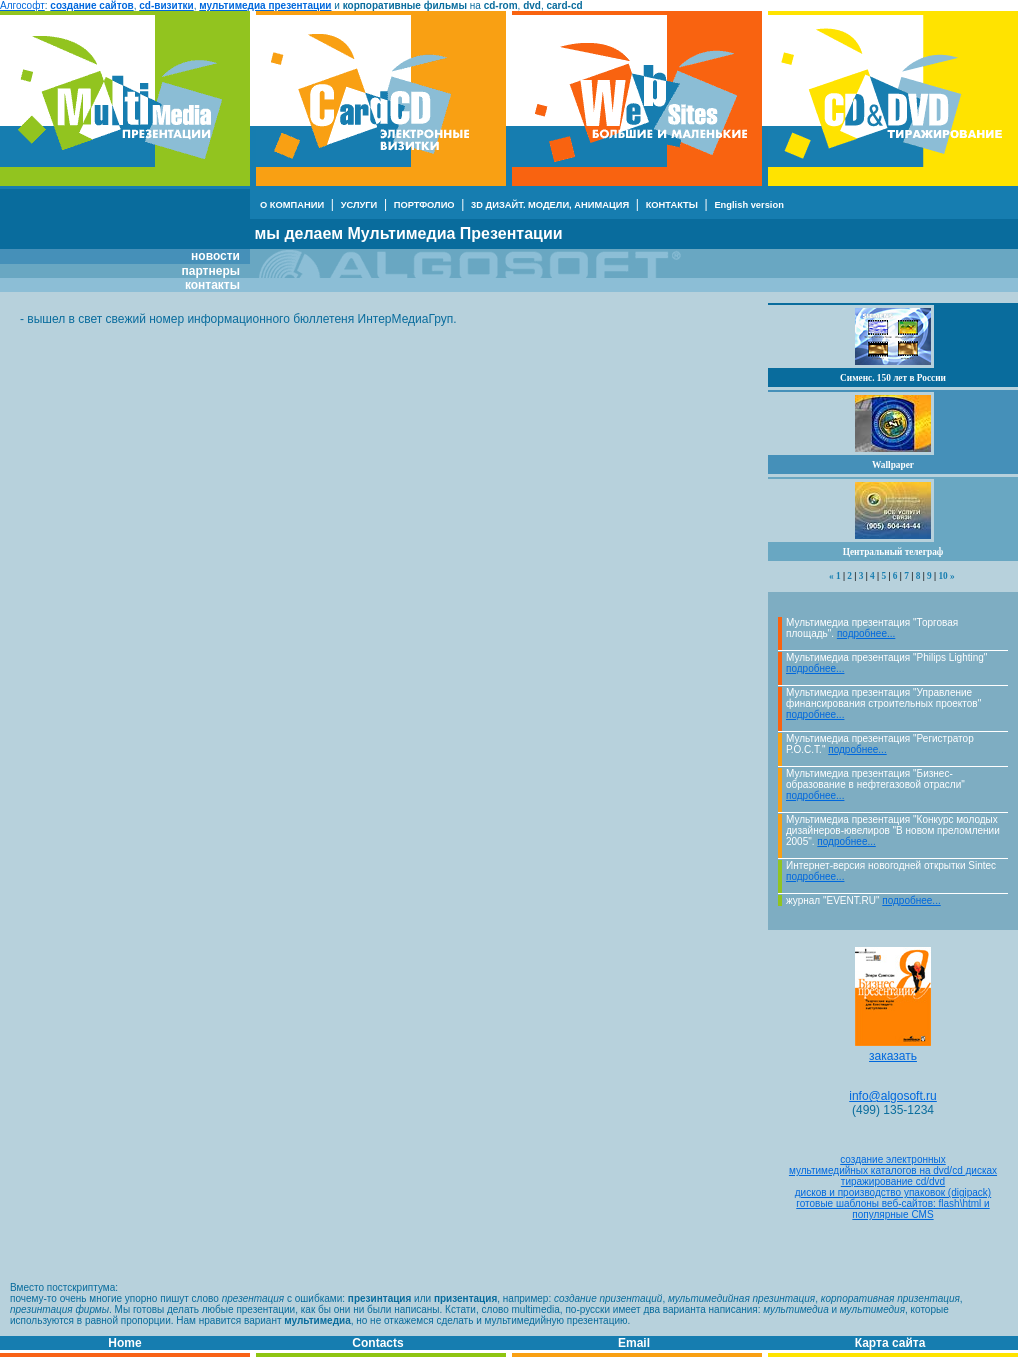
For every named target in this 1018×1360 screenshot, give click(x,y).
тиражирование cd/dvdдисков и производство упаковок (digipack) (893, 1187)
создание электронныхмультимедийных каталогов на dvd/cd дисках (893, 1165)
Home (124, 1343)
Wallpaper (893, 465)
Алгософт (22, 5)
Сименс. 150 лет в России (893, 378)
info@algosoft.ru (893, 1096)
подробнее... (866, 633)
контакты (212, 285)
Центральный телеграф (893, 552)
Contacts (377, 1343)
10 (942, 576)
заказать (893, 1050)
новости (215, 256)
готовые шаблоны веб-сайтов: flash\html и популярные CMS (892, 1209)
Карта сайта (890, 1343)
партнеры (211, 271)
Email (634, 1343)
